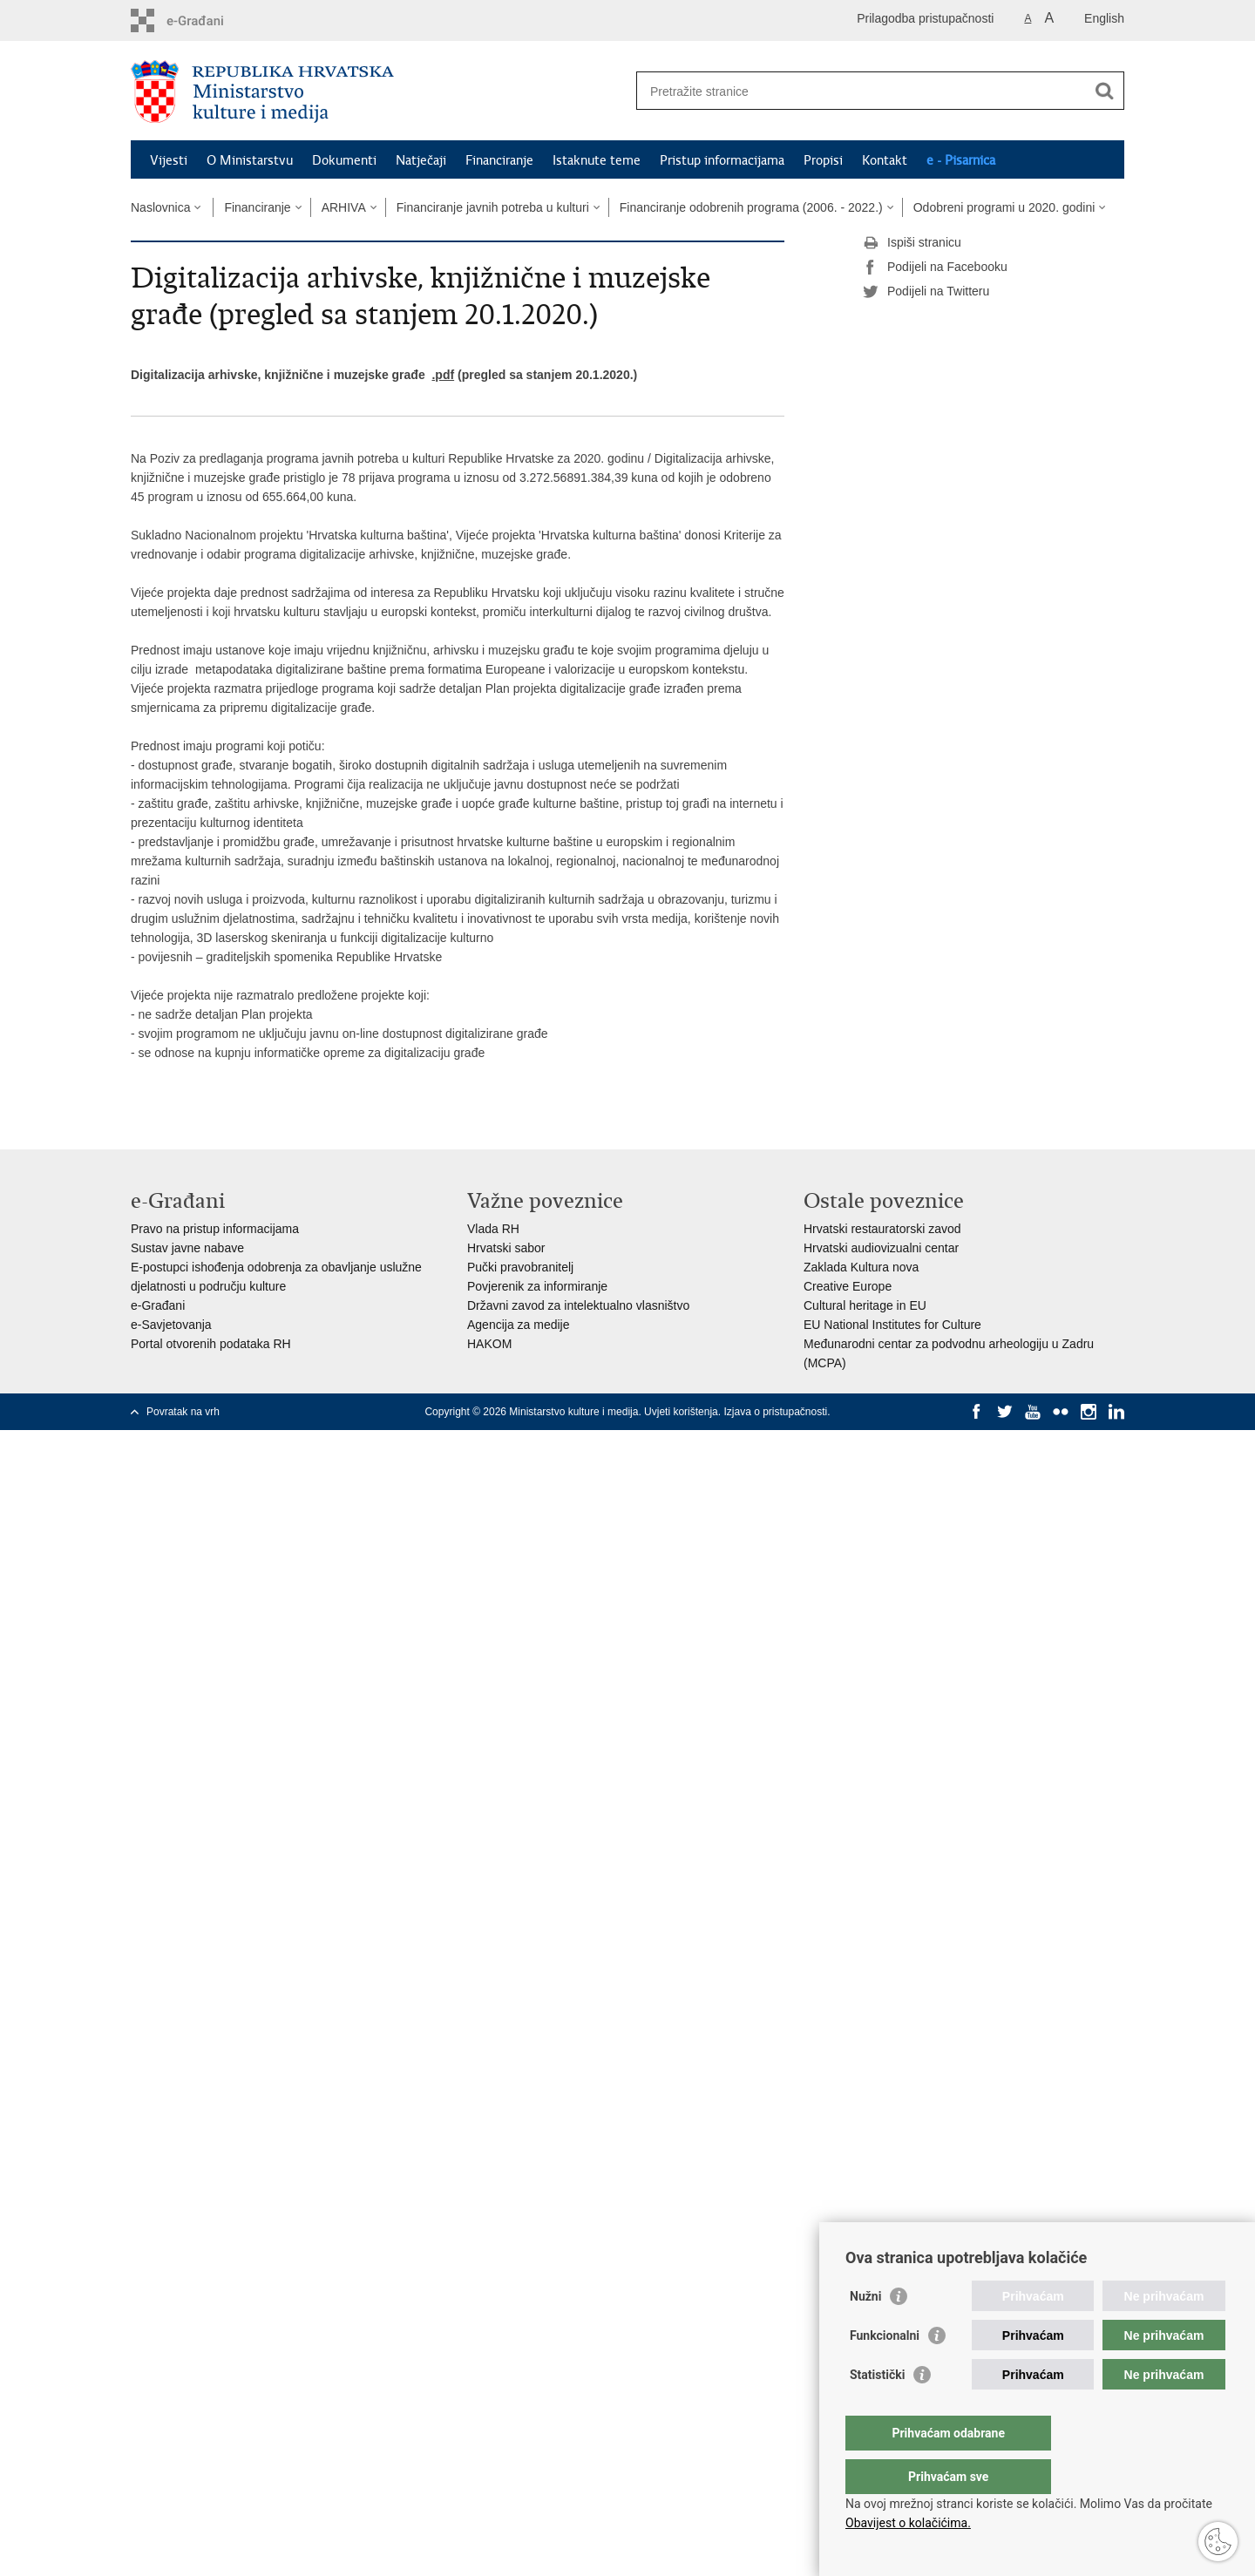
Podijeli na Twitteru (926, 292)
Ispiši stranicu (912, 243)
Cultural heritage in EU (865, 1305)
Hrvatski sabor (506, 1248)
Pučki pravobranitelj (520, 1267)
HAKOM (489, 1344)
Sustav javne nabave (187, 1248)
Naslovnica (160, 207)
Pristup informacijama (722, 160)
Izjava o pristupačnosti (775, 1412)
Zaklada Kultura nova (861, 1267)
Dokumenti (344, 160)
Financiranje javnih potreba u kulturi (493, 207)
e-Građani (158, 1305)
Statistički (877, 2410)
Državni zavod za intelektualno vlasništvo (578, 1305)
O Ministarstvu (250, 160)
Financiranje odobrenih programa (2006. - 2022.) (751, 207)
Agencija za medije (518, 1325)
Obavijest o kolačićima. (908, 2523)
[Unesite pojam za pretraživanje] (861, 91)
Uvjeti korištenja (681, 1412)
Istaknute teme (597, 160)
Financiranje (499, 160)
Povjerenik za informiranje (537, 1286)
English (1104, 18)
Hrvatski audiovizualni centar (881, 1248)
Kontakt (884, 160)
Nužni (865, 2331)
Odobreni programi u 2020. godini (1004, 207)
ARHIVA (344, 207)
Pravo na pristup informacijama (215, 1229)
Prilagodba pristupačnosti (925, 18)
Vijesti (168, 160)
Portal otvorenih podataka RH (211, 1344)
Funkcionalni (884, 2370)
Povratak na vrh (183, 1412)
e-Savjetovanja (171, 1325)
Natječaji (421, 160)
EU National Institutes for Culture (892, 1325)
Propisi (823, 160)
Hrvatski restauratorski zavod (882, 1229)
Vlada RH (493, 1229)
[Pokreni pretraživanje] (1104, 91)
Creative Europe (848, 1286)
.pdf (442, 375)
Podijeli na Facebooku (935, 267)
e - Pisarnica (960, 160)
